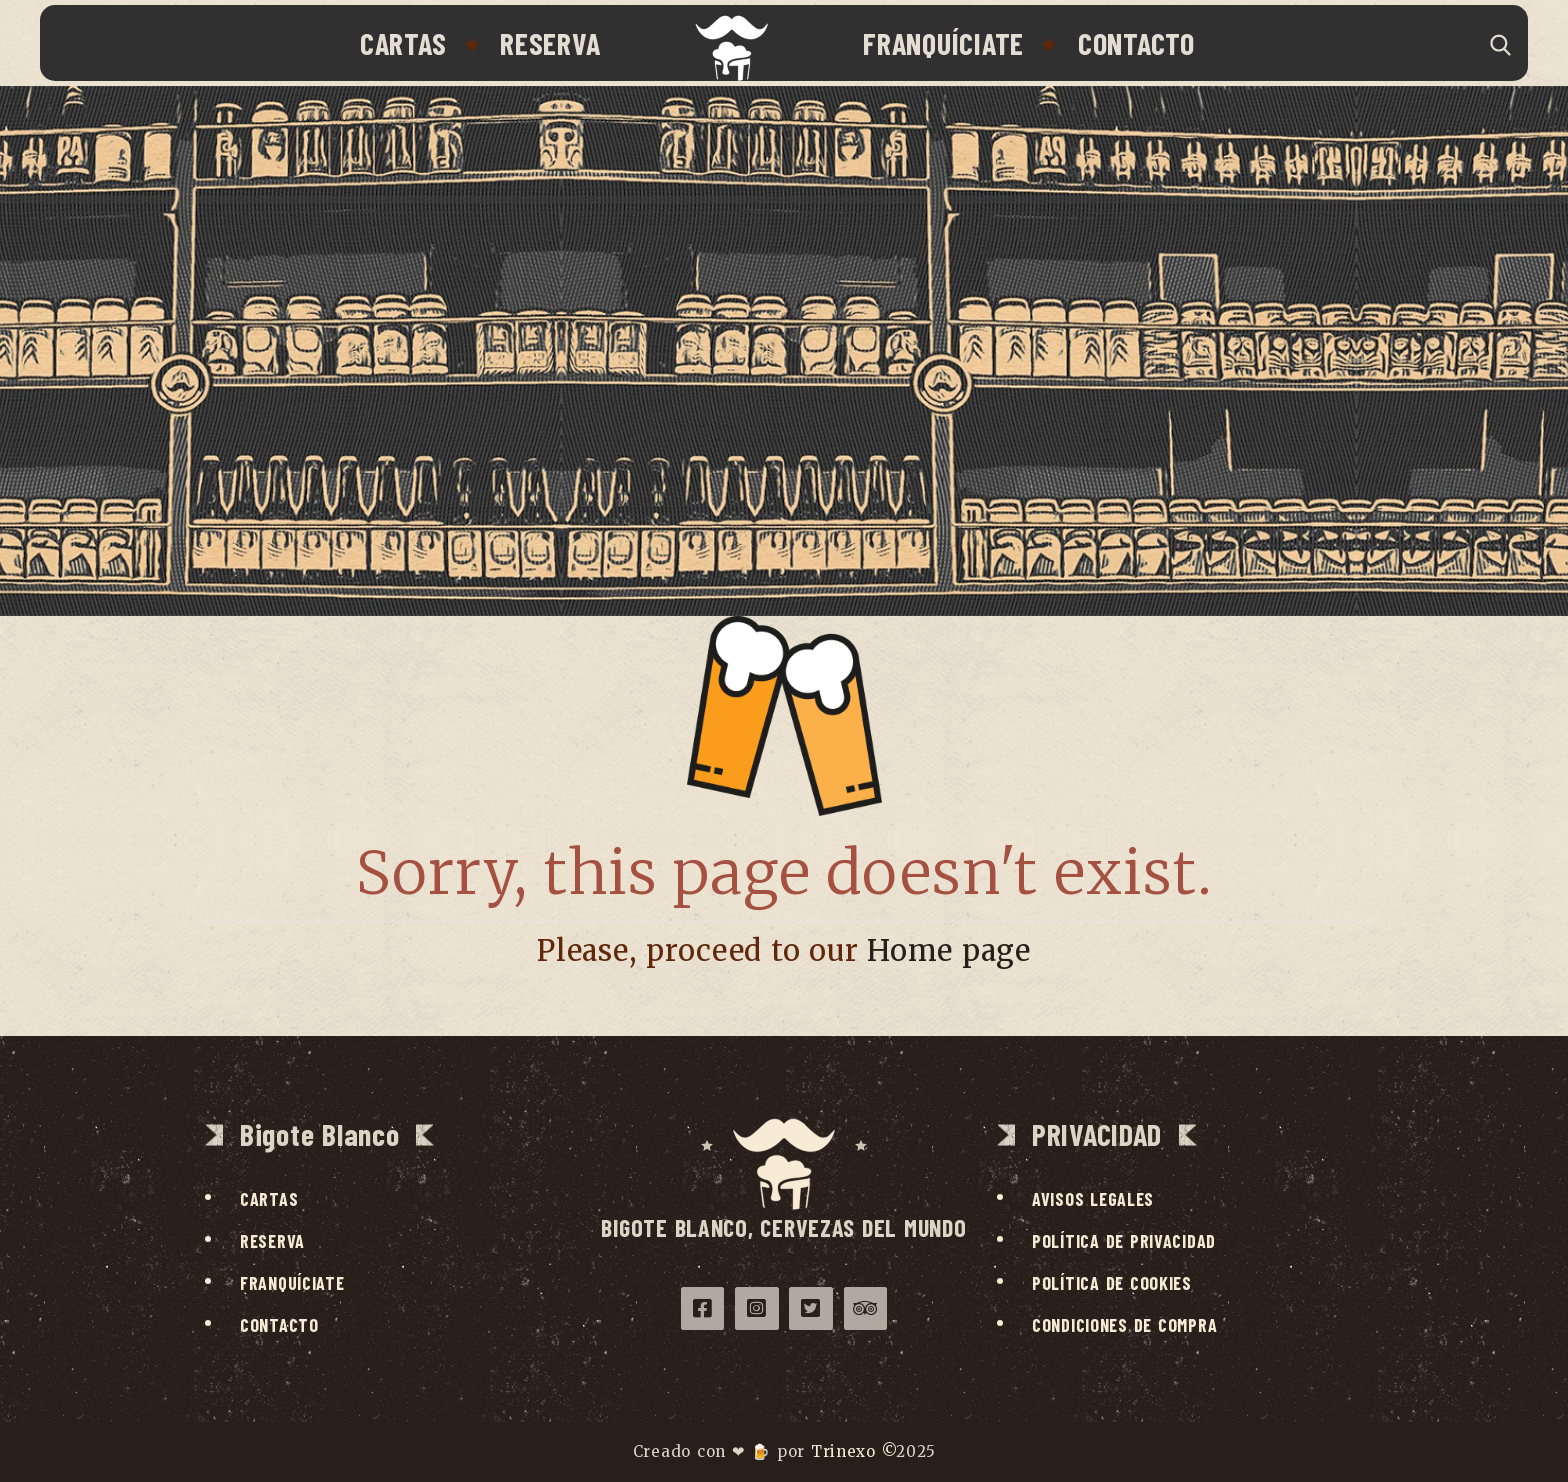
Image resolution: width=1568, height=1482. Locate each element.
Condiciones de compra (1124, 1325)
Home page (949, 951)
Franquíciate (943, 43)
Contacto (1136, 43)
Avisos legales (1093, 1199)
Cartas (403, 43)
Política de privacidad (1124, 1241)
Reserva (550, 43)
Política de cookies (1112, 1283)
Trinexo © (854, 1451)
